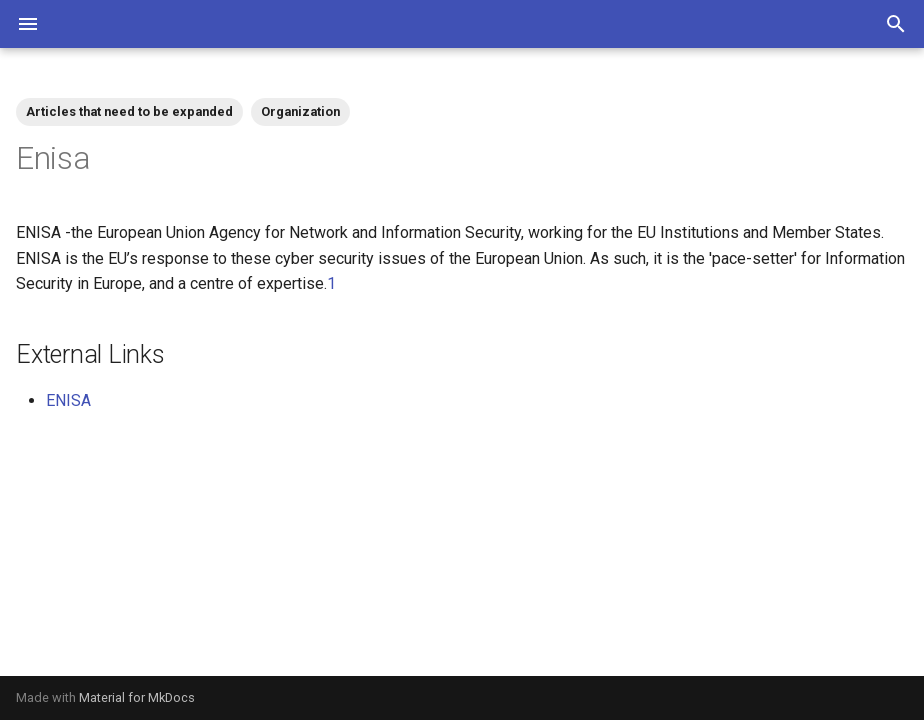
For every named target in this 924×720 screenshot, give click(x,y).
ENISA (68, 400)
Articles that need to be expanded (129, 111)
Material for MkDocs (137, 697)
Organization (300, 111)
